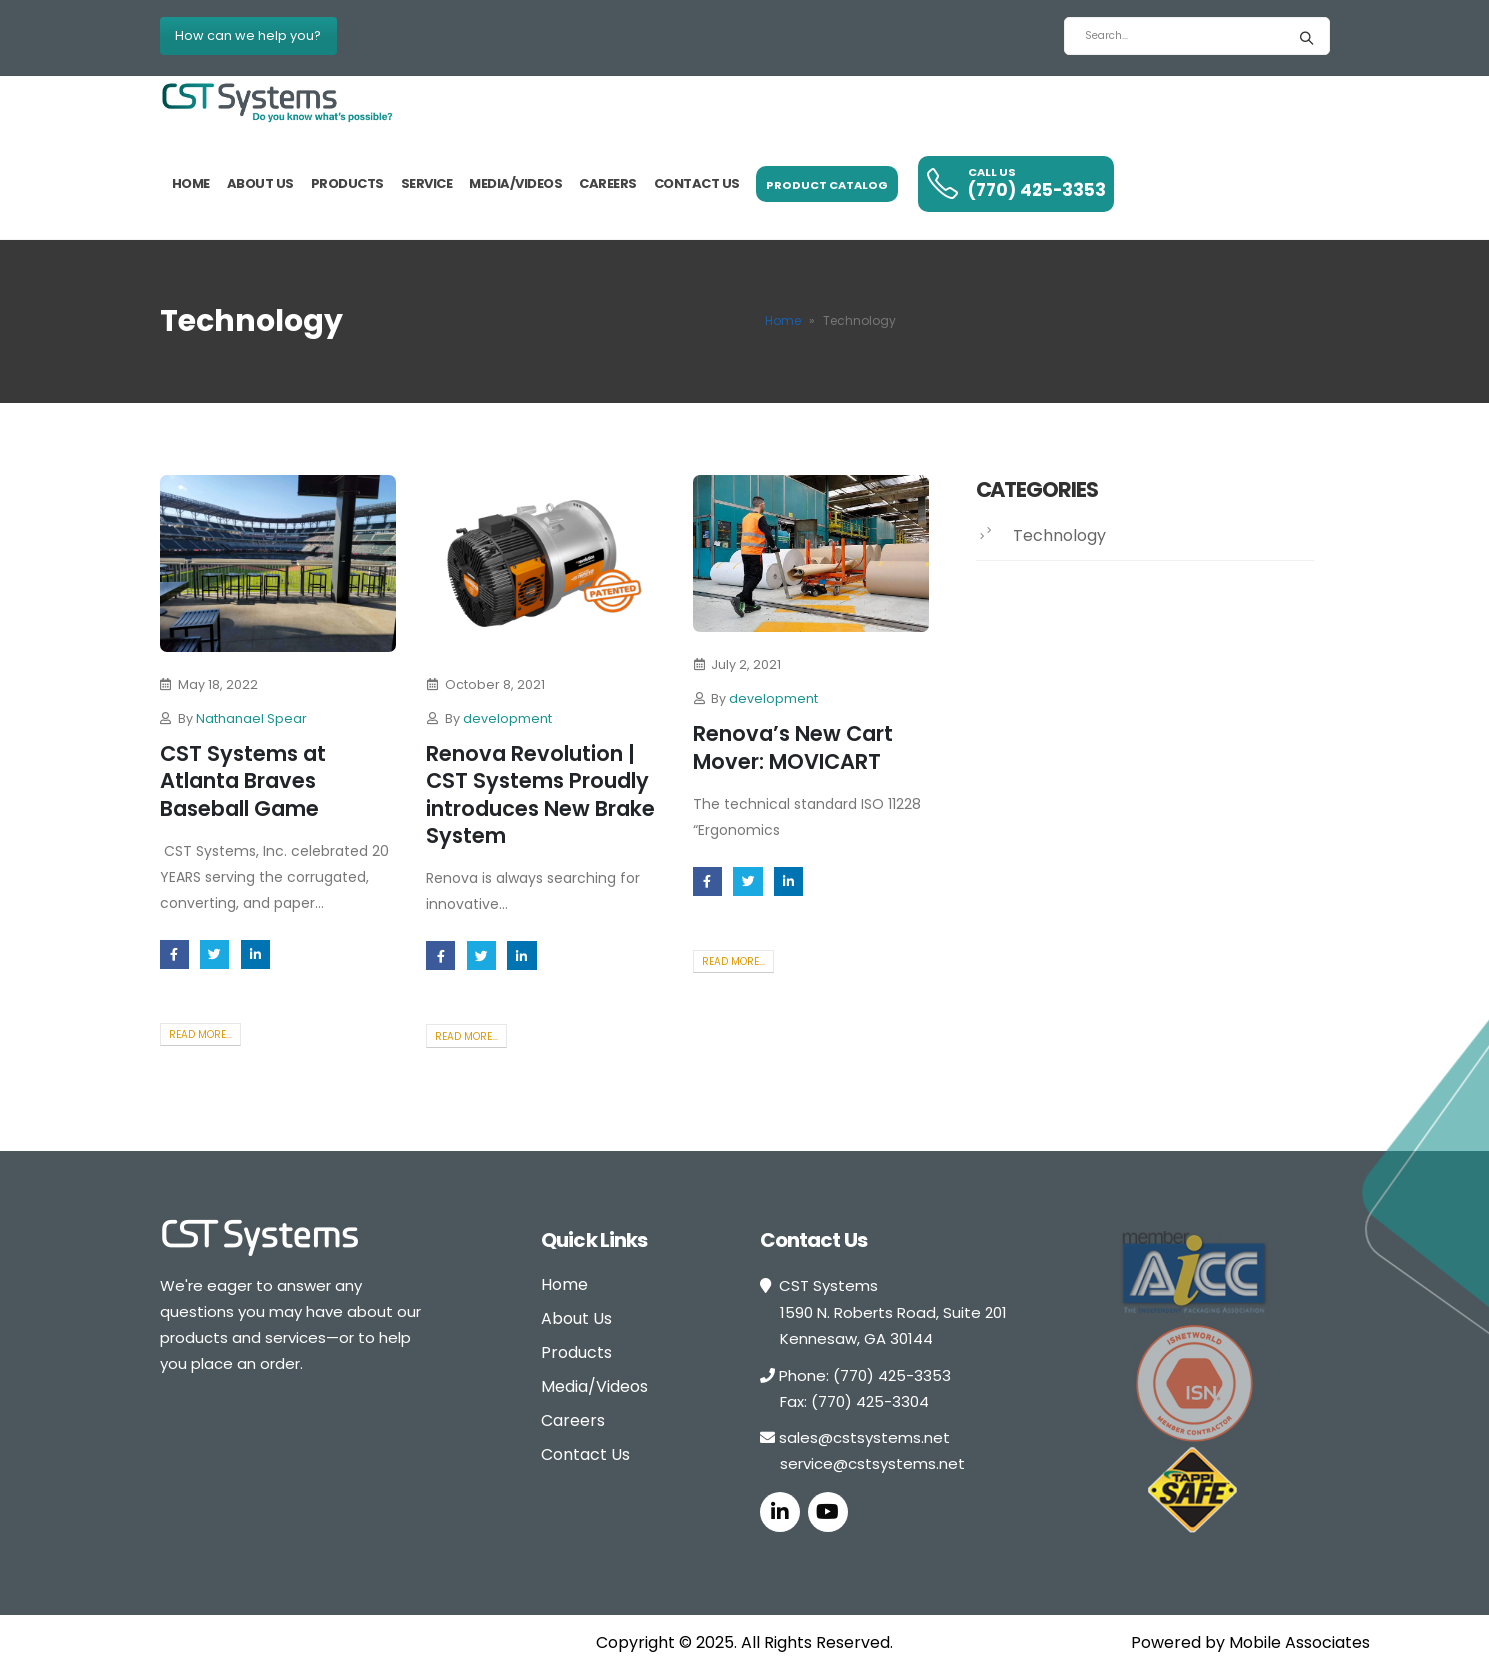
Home (191, 183)
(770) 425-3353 (892, 1375)
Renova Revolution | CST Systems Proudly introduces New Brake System (540, 794)
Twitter (214, 954)
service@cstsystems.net (872, 1463)
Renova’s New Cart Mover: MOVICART (793, 747)
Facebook (174, 954)
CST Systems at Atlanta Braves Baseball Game (243, 781)
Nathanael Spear (251, 718)
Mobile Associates (1299, 1642)
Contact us (697, 183)
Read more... (200, 1034)
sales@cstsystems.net (864, 1437)
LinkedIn (255, 954)
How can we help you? (248, 35)
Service (427, 183)
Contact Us (585, 1454)
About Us (260, 183)
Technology (1059, 535)
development (507, 718)
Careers (608, 183)
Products (347, 183)
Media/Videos (515, 183)
